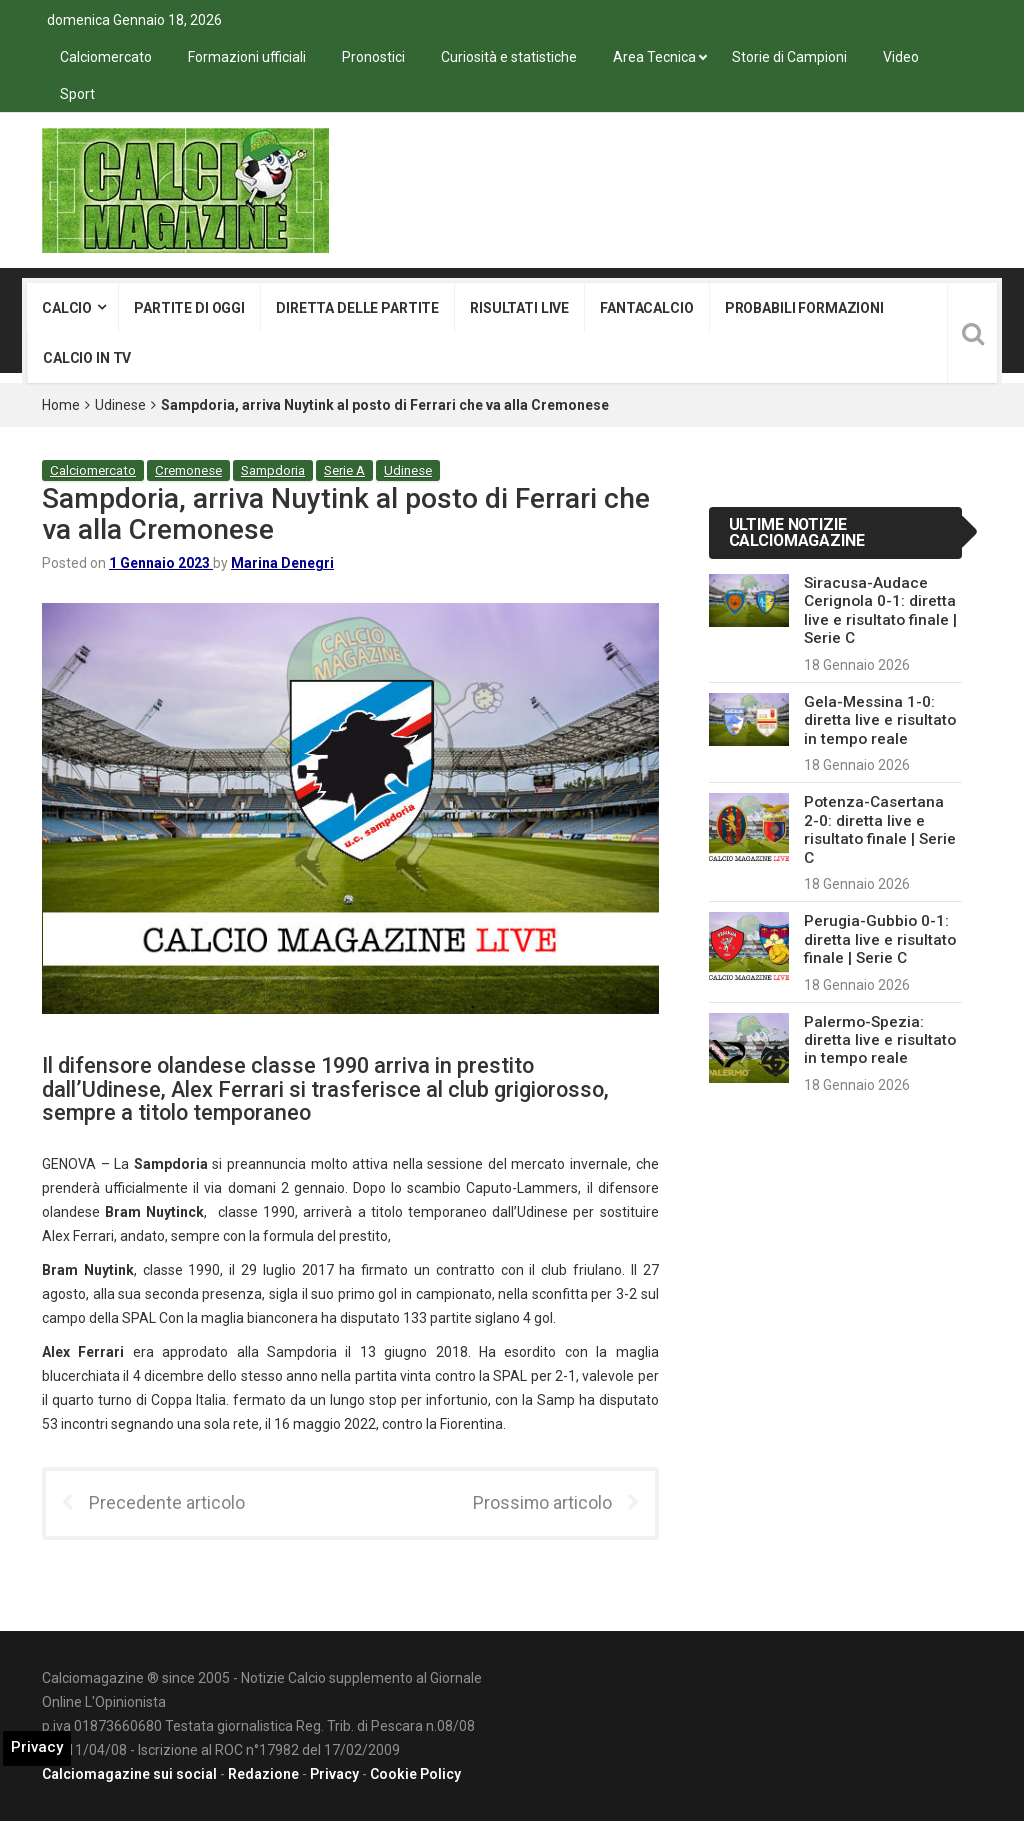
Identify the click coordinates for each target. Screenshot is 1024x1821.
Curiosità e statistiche (509, 57)
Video (901, 57)
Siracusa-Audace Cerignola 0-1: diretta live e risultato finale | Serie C (880, 610)
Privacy (334, 1774)
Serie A (344, 470)
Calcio (67, 308)
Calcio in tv (87, 358)
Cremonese (188, 470)
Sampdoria (273, 470)
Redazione (263, 1774)
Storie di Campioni (789, 57)
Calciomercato (106, 57)
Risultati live (519, 308)
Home (61, 405)
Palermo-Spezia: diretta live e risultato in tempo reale (880, 1040)
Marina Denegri (282, 563)
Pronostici (373, 57)
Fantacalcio (646, 308)
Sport (77, 94)
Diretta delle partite (357, 308)
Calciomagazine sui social (129, 1774)
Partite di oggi (189, 308)
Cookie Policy (415, 1774)
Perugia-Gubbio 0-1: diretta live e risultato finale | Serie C (880, 939)
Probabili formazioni (804, 308)
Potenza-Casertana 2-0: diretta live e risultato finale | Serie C (880, 829)
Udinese (120, 405)
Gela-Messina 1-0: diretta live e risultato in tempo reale (880, 720)
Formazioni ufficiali (247, 57)
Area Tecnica (654, 57)
